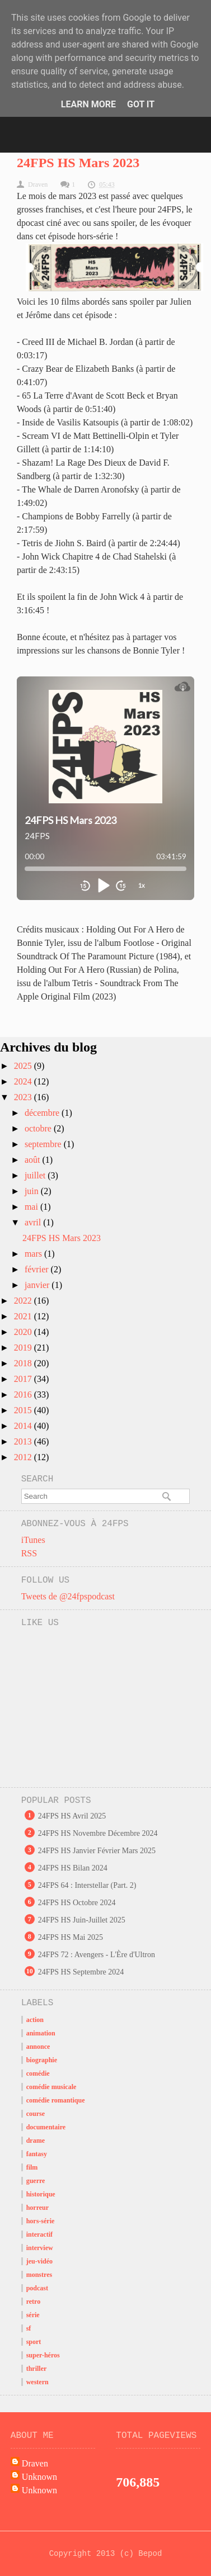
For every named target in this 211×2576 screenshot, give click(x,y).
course (35, 2114)
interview (39, 2248)
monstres (39, 2275)
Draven (35, 2463)
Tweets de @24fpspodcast (68, 1596)
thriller (36, 2369)
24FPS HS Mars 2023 (78, 162)
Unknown (39, 2477)
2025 (24, 1066)
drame (35, 2140)
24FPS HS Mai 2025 (70, 1937)
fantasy (36, 2154)
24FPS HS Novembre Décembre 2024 (98, 1833)
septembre (44, 1144)
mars (34, 1253)
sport (33, 2342)
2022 (24, 1300)
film (32, 2167)
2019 (24, 1347)
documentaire (45, 2127)
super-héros (43, 2355)
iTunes (33, 1540)
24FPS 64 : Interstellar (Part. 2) (87, 1885)
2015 (24, 1410)
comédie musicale (51, 2087)
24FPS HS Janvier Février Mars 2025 (97, 1850)
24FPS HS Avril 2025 (72, 1816)
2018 (24, 1363)
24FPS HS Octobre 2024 (77, 1902)
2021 (24, 1316)
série (33, 2315)
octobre (39, 1128)
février (38, 1269)
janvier (38, 1285)
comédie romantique (55, 2100)
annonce (38, 2047)
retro (33, 2301)
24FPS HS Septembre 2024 (81, 1972)
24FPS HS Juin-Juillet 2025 (81, 1920)
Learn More (88, 104)
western (37, 2382)
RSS (29, 1553)
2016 (24, 1394)
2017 (24, 1379)
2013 (24, 1441)
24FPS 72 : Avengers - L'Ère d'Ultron (96, 1954)
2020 (24, 1332)
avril (34, 1222)
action (35, 2020)
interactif (39, 2234)
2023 (24, 1097)
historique (40, 2194)
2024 (24, 1081)
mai (32, 1206)
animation (40, 2033)
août (34, 1159)
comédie (38, 2073)
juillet (36, 1175)
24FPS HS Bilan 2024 (72, 1868)
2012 (24, 1457)
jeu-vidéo (39, 2261)
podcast (37, 2288)
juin (33, 1191)
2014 (24, 1426)
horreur (37, 2208)
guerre (35, 2181)
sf (28, 2328)
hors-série (40, 2221)
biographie (41, 2060)
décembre (43, 1112)
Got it (140, 104)
